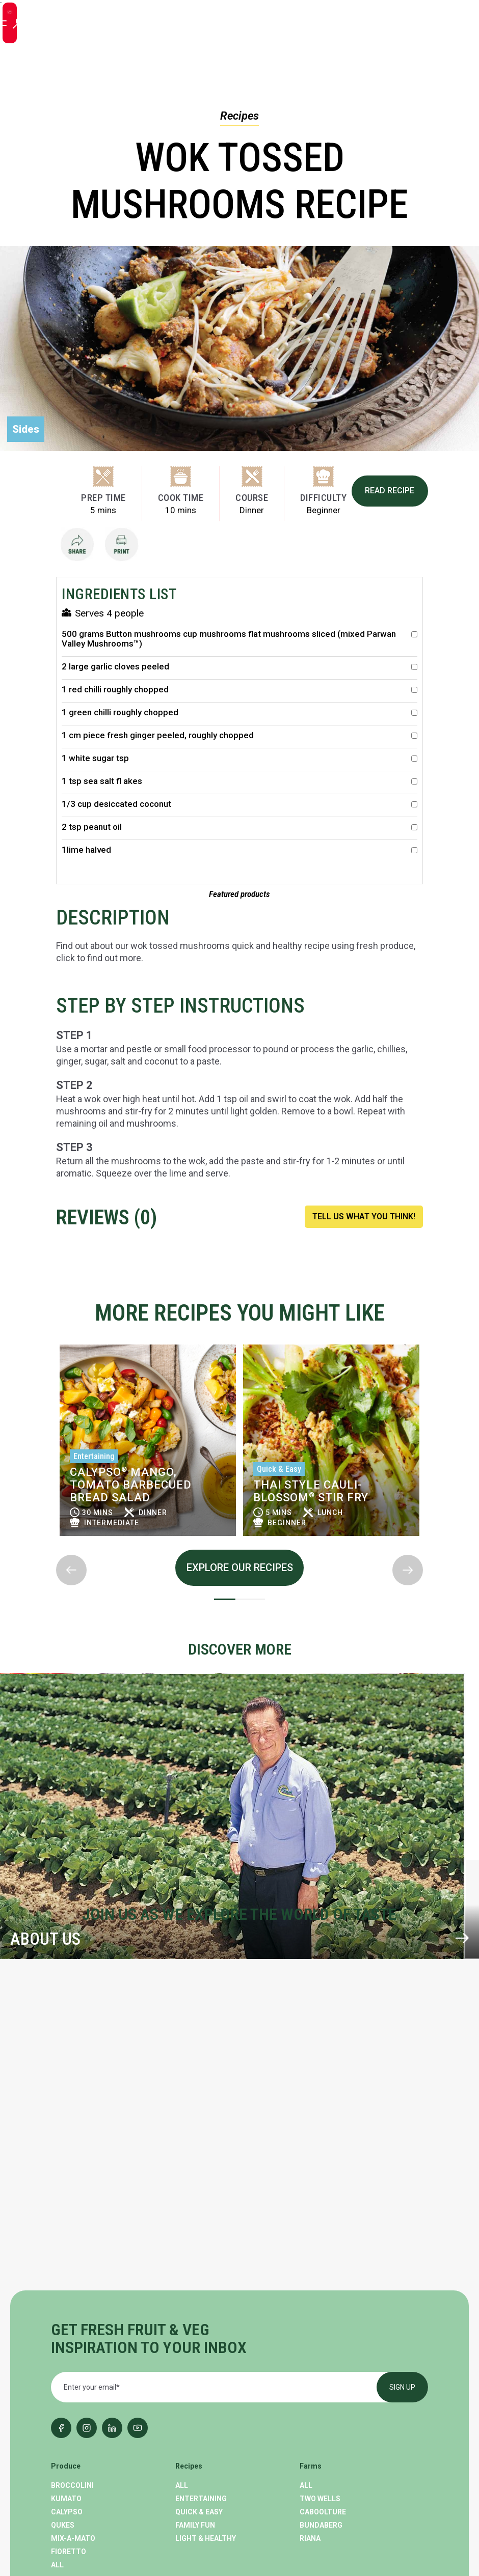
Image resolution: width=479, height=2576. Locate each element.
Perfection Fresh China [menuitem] (345, 2499)
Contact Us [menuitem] (198, 2484)
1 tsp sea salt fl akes (239, 787)
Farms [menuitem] (311, 2278)
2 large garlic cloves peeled (239, 672)
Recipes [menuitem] (188, 2278)
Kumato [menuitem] (66, 2311)
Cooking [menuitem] (67, 2457)
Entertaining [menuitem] (201, 2311)
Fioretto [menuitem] (68, 2364)
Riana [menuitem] (310, 2350)
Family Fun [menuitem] (195, 2337)
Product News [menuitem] (79, 2444)
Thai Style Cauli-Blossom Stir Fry (310, 1496)
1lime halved (239, 855)
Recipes (239, 115)
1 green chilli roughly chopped (239, 718)
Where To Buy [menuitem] (200, 2431)
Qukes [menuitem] (62, 2337)
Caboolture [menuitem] (323, 2324)
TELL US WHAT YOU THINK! (363, 1222)
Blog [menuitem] (59, 2411)
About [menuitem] (185, 2411)
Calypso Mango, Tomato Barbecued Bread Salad (131, 1490)
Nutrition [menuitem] (70, 2471)
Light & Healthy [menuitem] (205, 2350)
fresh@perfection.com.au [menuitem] (352, 2452)
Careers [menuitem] (191, 2471)
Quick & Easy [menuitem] (199, 2324)
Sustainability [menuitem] (203, 2444)
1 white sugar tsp (239, 764)
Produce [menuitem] (66, 2278)
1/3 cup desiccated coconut (239, 810)
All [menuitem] (57, 2377)
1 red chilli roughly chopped (239, 695)
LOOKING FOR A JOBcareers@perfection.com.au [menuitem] (356, 2470)
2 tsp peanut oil (239, 832)
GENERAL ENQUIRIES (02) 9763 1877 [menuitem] (334, 2436)
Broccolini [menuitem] (72, 2297)
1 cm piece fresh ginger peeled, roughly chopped (239, 741)
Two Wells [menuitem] (320, 2311)
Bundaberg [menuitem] (321, 2337)
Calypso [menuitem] (67, 2324)
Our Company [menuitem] (201, 2457)
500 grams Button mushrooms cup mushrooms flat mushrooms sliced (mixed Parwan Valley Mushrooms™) (239, 644)
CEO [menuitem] (58, 2484)
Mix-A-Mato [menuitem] (73, 2350)
